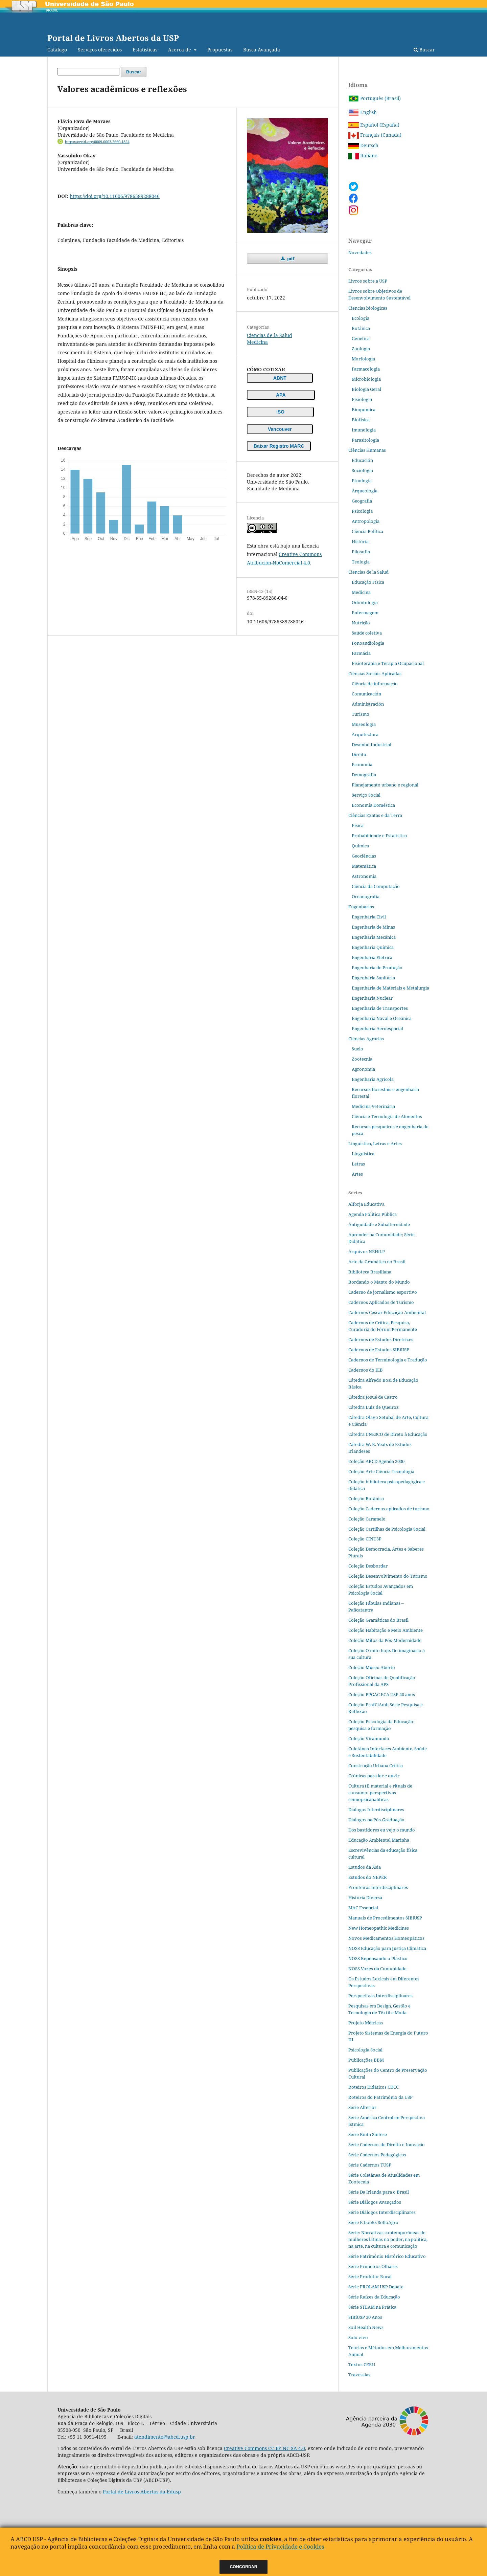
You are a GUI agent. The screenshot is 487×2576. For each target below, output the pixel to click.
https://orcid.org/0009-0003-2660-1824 (97, 141)
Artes (357, 1174)
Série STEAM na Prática (372, 2307)
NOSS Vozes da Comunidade (377, 1969)
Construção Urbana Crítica (375, 1765)
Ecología (360, 318)
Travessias (359, 2375)
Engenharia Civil (369, 917)
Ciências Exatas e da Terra (375, 815)
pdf (290, 259)
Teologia (361, 562)
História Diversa (365, 1897)
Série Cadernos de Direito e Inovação (386, 2144)
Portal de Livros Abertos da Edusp (142, 2491)
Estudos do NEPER (367, 1877)
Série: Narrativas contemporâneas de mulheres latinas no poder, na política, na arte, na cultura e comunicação (387, 2239)
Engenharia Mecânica (374, 937)
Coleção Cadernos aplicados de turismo (389, 1509)
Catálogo (57, 49)
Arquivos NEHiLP (366, 1251)
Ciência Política (367, 531)
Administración (368, 704)
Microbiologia (366, 379)
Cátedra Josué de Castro (373, 1397)
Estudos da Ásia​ (364, 1867)
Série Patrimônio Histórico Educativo (387, 2256)
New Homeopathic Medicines (378, 1928)
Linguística (363, 1154)
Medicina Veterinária (373, 1106)
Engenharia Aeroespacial (377, 1028)
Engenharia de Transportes (380, 1008)
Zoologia (361, 349)
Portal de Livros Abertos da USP (113, 37)
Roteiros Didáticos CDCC (373, 2087)
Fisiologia (362, 399)
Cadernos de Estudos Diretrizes (380, 1339)
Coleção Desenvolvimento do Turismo (387, 1576)
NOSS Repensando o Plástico (378, 1958)
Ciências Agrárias (366, 1039)
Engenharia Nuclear (372, 998)
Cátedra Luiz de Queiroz (373, 1407)
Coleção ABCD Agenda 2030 (376, 1461)
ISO (280, 412)
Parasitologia (365, 440)
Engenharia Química (373, 947)
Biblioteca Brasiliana (369, 1272)
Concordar (243, 2566)
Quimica (360, 846)
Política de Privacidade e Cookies (280, 2546)
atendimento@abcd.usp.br (164, 2437)
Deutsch (363, 145)
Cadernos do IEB (365, 1370)
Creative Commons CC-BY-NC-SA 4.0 (264, 2448)
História (360, 541)
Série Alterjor (362, 2107)
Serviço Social (366, 795)
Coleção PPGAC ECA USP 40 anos (381, 1694)
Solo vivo (358, 2337)
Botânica (361, 328)
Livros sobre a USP (367, 281)
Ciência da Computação (376, 886)
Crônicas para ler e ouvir (373, 1776)
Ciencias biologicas (367, 308)
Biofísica (361, 420)
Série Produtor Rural (370, 2276)
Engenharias (361, 907)
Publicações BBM (366, 2060)
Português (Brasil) (374, 98)
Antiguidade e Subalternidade (379, 1224)
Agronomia (363, 1069)
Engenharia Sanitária (373, 978)
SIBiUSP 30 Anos (365, 2317)
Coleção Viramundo (368, 1738)
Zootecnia (362, 1059)
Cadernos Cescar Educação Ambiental (387, 1312)
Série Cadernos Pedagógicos (377, 2155)
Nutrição (361, 623)
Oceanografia (365, 896)
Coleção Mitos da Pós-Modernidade (384, 1640)
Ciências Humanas (367, 450)
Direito (359, 754)
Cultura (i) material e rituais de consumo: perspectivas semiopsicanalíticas (380, 1792)
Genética (361, 338)
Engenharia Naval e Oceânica (382, 1018)
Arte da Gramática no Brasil (376, 1262)
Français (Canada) (374, 135)
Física (358, 825)
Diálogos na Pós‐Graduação (376, 1820)
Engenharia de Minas (373, 927)
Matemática (364, 866)
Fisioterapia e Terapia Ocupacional (388, 663)
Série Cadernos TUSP (369, 2165)
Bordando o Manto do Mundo (379, 1282)
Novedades (360, 252)
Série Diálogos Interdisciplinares (382, 2212)
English (362, 112)
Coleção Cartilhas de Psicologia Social (386, 1529)
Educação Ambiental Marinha (378, 1840)
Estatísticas (145, 49)
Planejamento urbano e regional (385, 785)
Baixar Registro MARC (279, 446)
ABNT (279, 378)
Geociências (364, 856)
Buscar (424, 49)
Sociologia (362, 470)
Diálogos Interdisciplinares (376, 1809)
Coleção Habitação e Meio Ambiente (385, 1630)
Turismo (360, 714)
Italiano (362, 155)
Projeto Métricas (365, 2023)
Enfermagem (365, 612)
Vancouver (280, 429)
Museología (364, 724)
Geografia (362, 501)
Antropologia (365, 521)
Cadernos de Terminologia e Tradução (387, 1360)
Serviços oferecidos (100, 49)
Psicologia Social (365, 2050)
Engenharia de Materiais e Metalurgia (390, 988)
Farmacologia (366, 369)
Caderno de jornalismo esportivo (382, 1292)
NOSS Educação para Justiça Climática (387, 1948)
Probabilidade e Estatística (379, 835)
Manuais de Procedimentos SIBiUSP (385, 1918)
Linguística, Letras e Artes (375, 1143)
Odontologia (365, 602)
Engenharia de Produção (377, 967)
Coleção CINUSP (364, 1539)
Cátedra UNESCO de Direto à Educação (387, 1434)
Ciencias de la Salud (269, 335)
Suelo (357, 1049)
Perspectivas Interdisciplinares (380, 1996)
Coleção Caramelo (367, 1519)
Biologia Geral (366, 389)
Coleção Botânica (366, 1498)
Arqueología (364, 491)
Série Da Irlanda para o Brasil (378, 2192)
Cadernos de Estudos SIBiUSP (378, 1350)
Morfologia (363, 359)
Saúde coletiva (367, 633)
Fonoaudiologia (368, 643)
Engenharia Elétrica (372, 957)
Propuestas (219, 49)
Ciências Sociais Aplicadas (374, 673)
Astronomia (364, 876)
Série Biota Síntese (367, 2134)
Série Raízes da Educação (374, 2297)
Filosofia (361, 552)
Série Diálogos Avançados (374, 2202)
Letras (358, 1164)
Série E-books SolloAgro (373, 2222)
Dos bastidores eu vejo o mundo (381, 1830)
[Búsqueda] (88, 71)
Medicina (257, 342)
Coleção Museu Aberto (371, 1667)
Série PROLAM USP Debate (375, 2287)
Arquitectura (365, 734)
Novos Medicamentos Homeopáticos (386, 1938)
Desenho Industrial (371, 744)
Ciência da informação (375, 684)
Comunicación (366, 694)
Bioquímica (363, 409)
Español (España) (373, 124)
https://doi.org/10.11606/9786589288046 (115, 196)
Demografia (364, 775)
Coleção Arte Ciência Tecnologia (381, 1471)
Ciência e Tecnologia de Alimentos (387, 1116)
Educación (362, 460)
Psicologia (362, 511)
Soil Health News (366, 2327)
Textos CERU (361, 2364)
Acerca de (180, 49)
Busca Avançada (261, 49)
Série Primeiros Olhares (373, 2266)
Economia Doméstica (373, 805)
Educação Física (368, 582)
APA (281, 395)
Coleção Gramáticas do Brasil (378, 1620)
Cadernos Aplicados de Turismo (381, 1302)
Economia (362, 764)
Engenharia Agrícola (373, 1079)
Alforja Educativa (366, 1204)
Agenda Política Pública (372, 1214)
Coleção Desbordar (368, 1566)
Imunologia (364, 430)
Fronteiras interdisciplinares (378, 1887)
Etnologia (362, 481)
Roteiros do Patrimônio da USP (380, 2097)
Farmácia (361, 653)
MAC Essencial (363, 1908)
